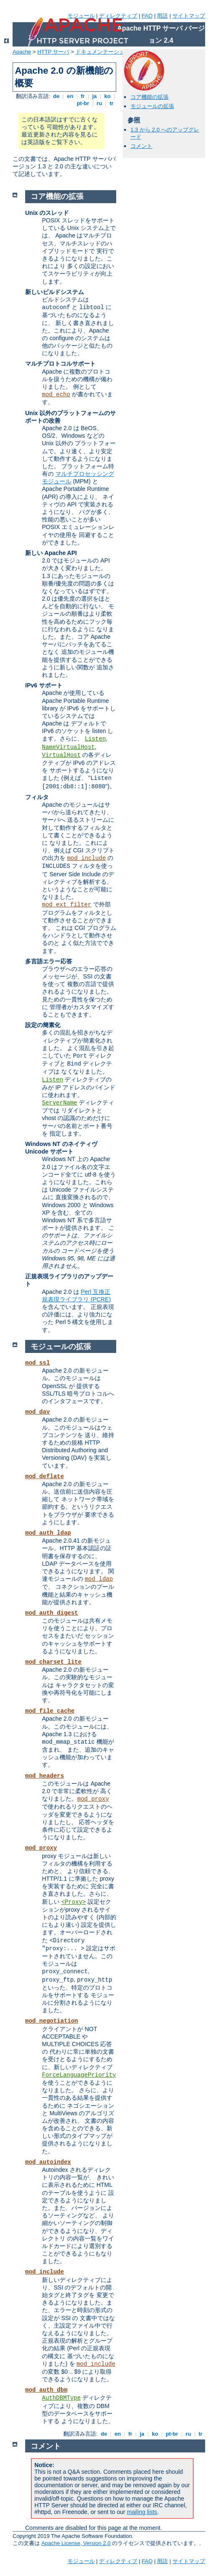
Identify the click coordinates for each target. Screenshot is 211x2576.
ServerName (59, 1103)
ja (94, 96)
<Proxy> (73, 1902)
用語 (162, 16)
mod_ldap (99, 1579)
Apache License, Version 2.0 (76, 2543)
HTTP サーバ (53, 52)
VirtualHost (61, 755)
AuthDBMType (61, 2398)
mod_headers (44, 1776)
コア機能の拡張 (149, 97)
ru (99, 103)
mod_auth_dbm (46, 2390)
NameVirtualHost (68, 747)
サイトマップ (188, 16)
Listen (95, 739)
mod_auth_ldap (48, 1533)
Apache (22, 52)
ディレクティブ (118, 16)
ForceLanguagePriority (79, 2075)
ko (107, 96)
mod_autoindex (48, 2162)
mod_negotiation (51, 2021)
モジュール (81, 16)
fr (82, 96)
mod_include (86, 858)
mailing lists (142, 2512)
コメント (141, 146)
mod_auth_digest (51, 1613)
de (56, 96)
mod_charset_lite (53, 1662)
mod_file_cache (50, 1711)
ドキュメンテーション (103, 52)
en (70, 96)
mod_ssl (37, 1363)
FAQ (147, 16)
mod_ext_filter (66, 904)
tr (111, 103)
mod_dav (37, 1412)
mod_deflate (44, 1476)
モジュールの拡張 (152, 106)
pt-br (83, 103)
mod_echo (56, 394)
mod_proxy (93, 1799)
